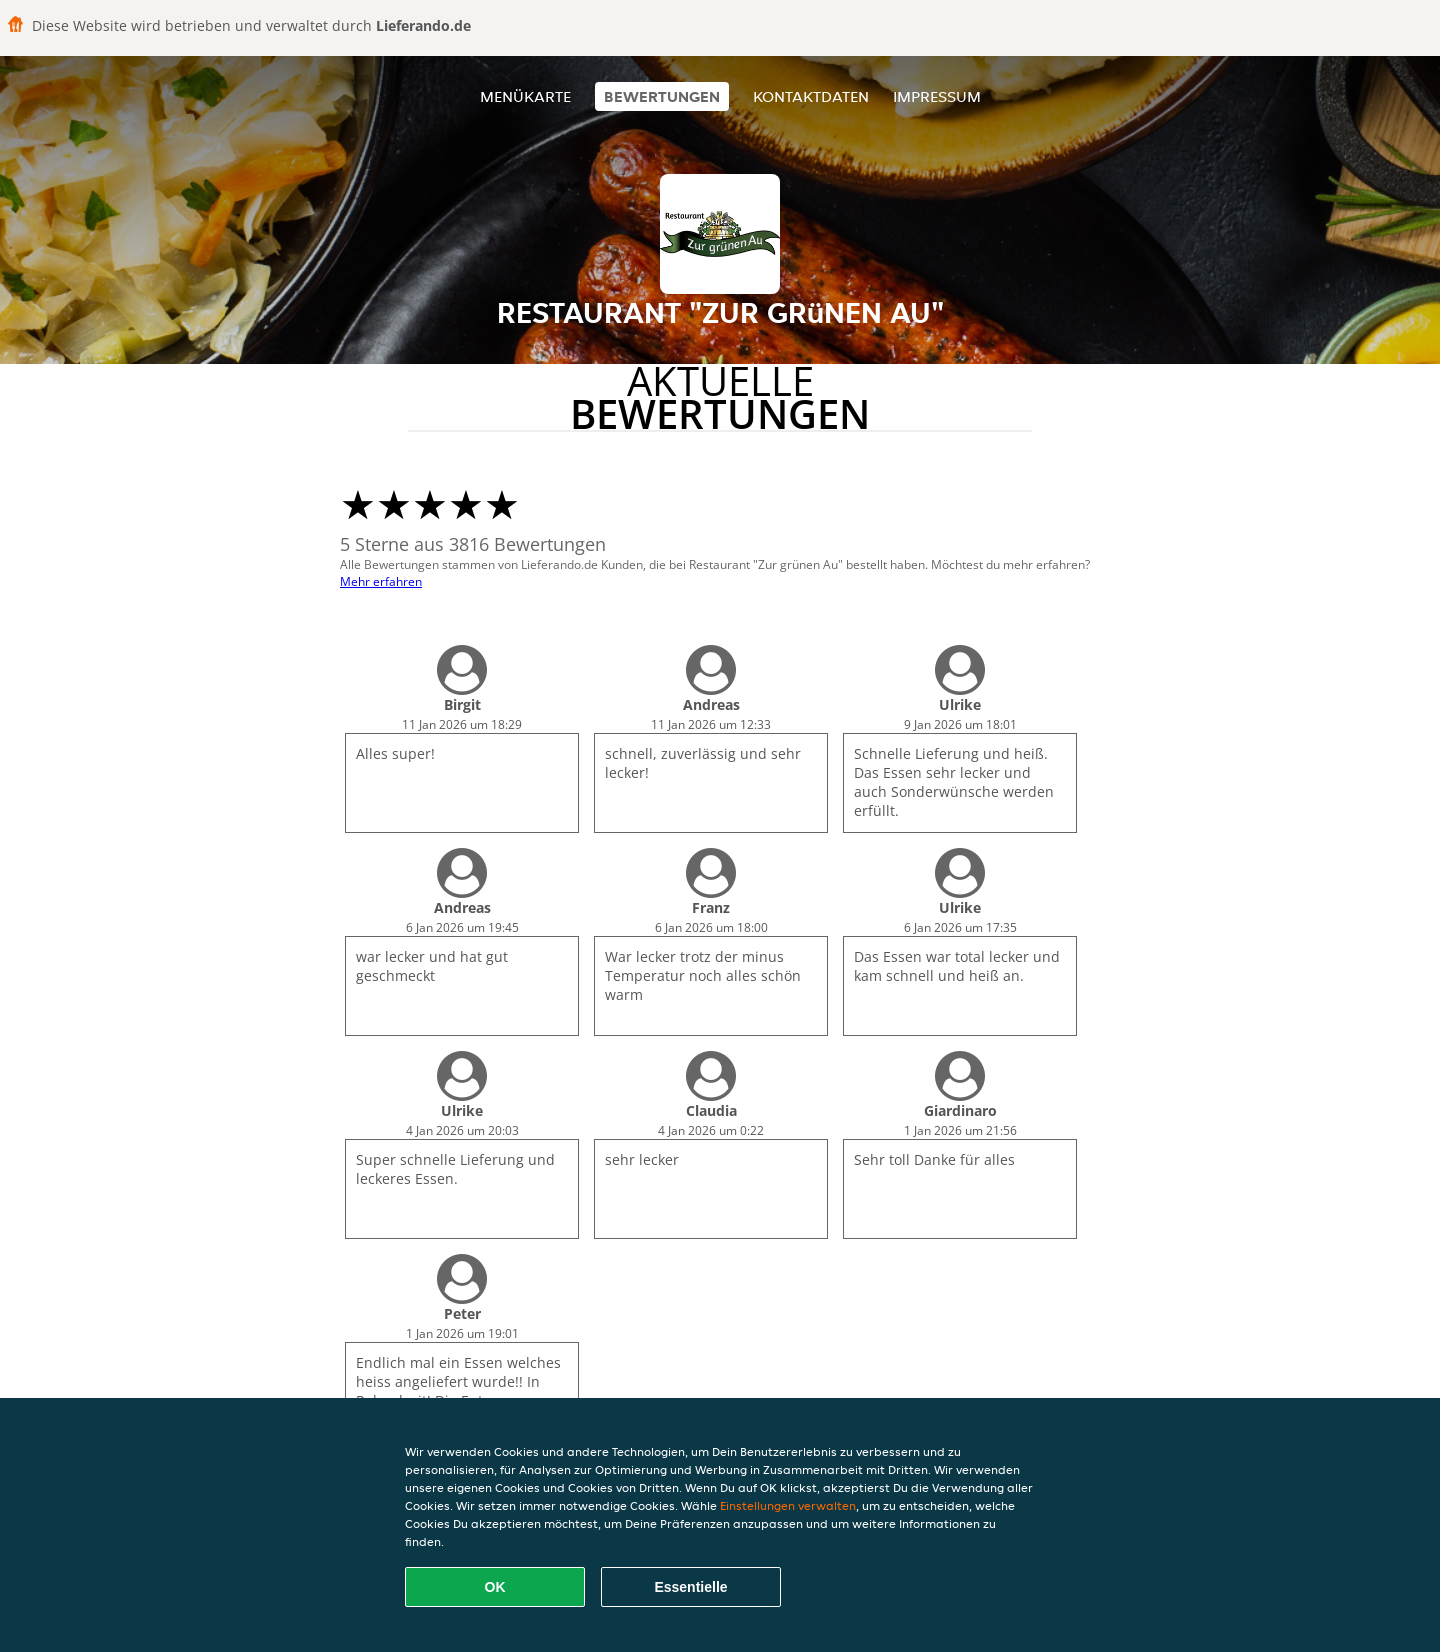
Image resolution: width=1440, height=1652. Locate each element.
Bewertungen (662, 96)
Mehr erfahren (381, 581)
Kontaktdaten (811, 96)
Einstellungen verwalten (788, 1505)
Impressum (937, 96)
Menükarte (525, 96)
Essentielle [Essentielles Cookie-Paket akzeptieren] (690, 1587)
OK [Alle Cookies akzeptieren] (495, 1587)
